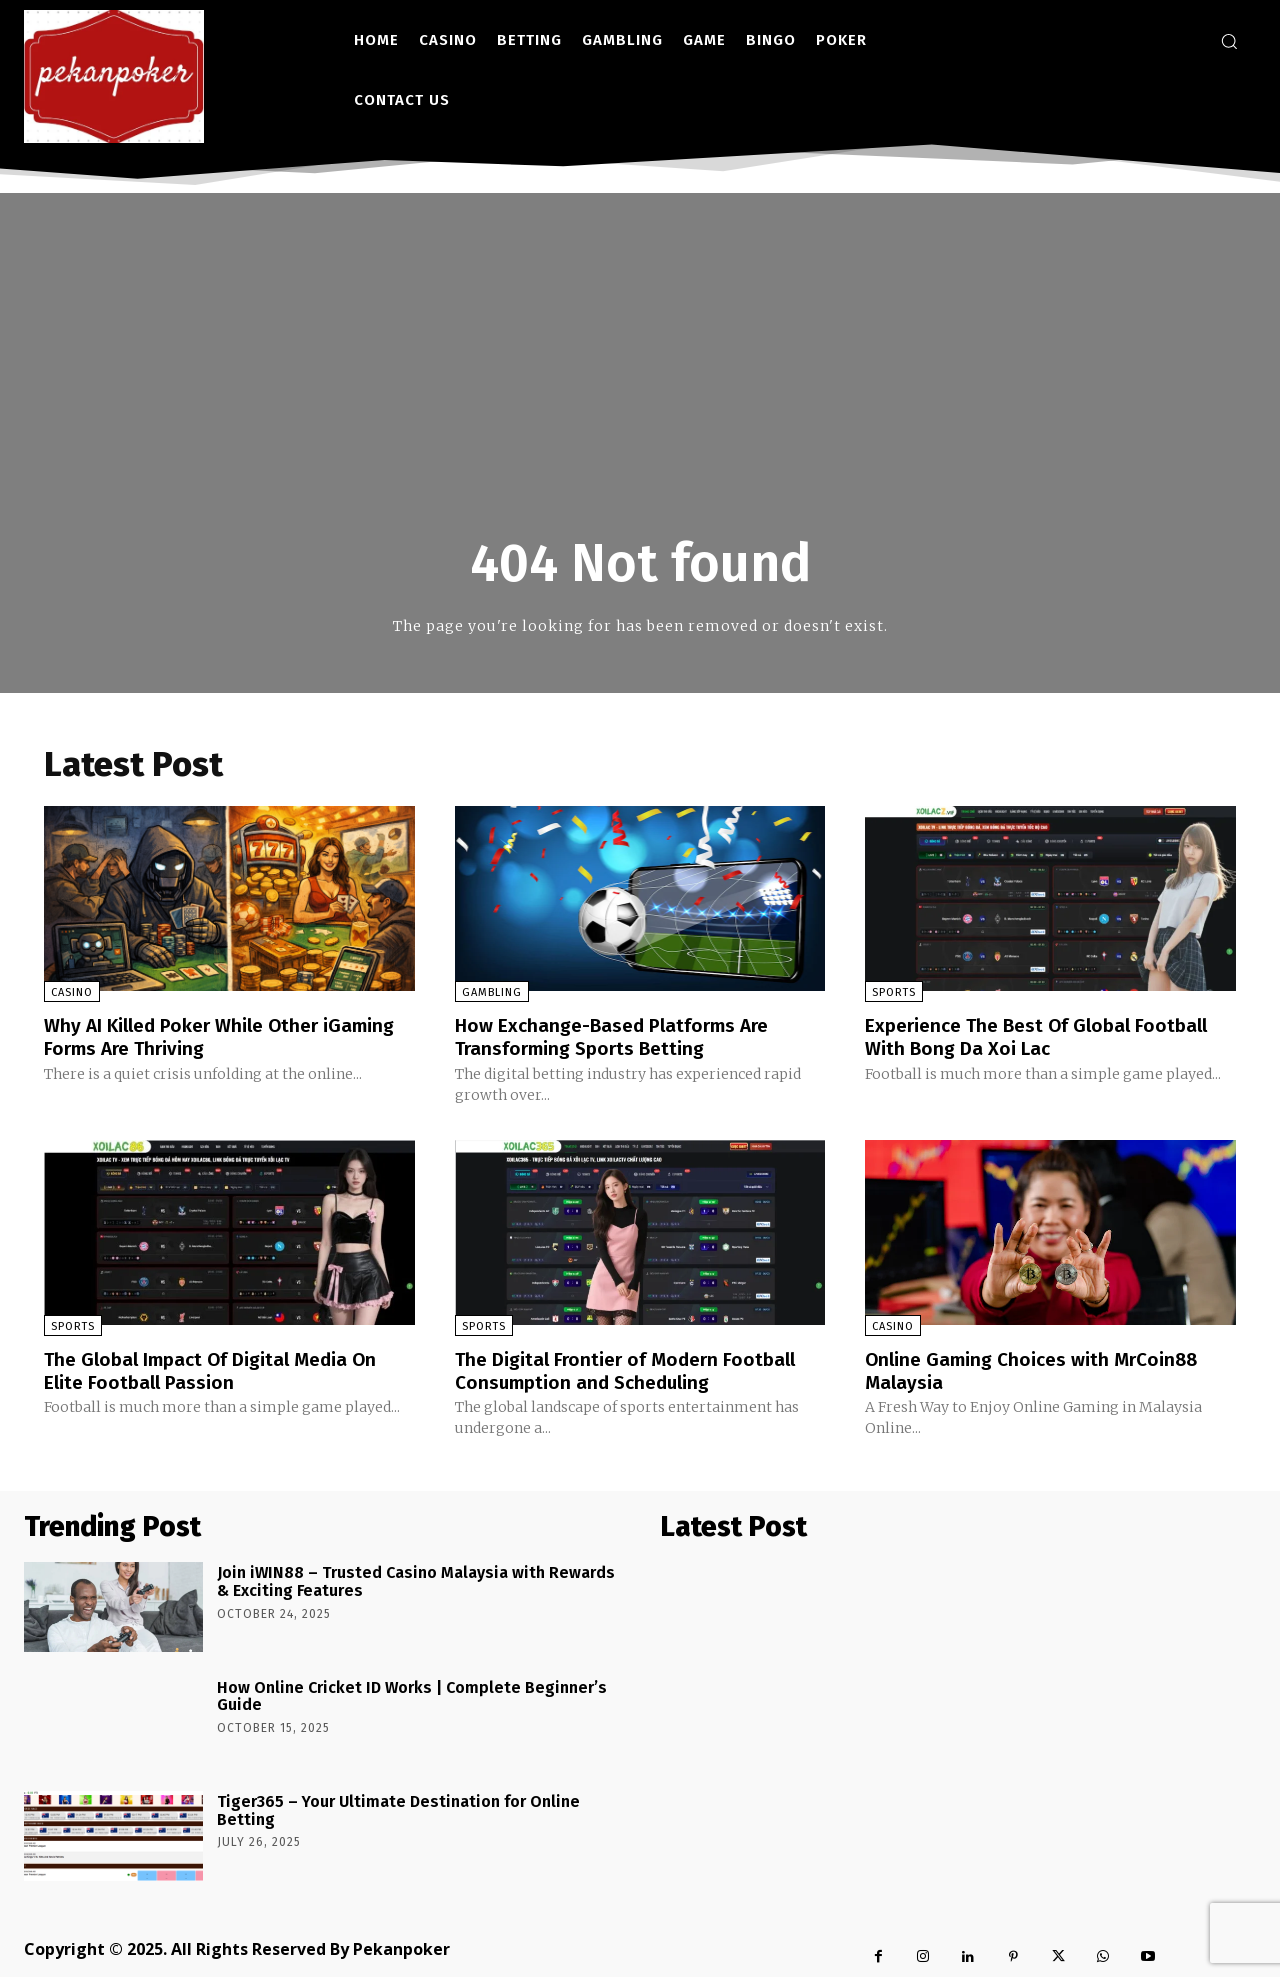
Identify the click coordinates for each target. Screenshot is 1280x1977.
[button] (1229, 41)
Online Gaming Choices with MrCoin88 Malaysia (1038, 1369)
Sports (894, 992)
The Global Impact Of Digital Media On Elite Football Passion (218, 1369)
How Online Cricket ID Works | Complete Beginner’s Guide (412, 1693)
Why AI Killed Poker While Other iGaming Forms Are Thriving (228, 1036)
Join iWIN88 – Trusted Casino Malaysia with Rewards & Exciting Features (416, 1579)
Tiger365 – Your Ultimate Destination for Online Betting (398, 1807)
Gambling (492, 992)
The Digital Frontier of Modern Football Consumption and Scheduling (632, 1369)
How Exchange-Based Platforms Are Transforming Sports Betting (618, 1036)
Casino (72, 992)
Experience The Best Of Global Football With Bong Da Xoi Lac (1044, 1036)
